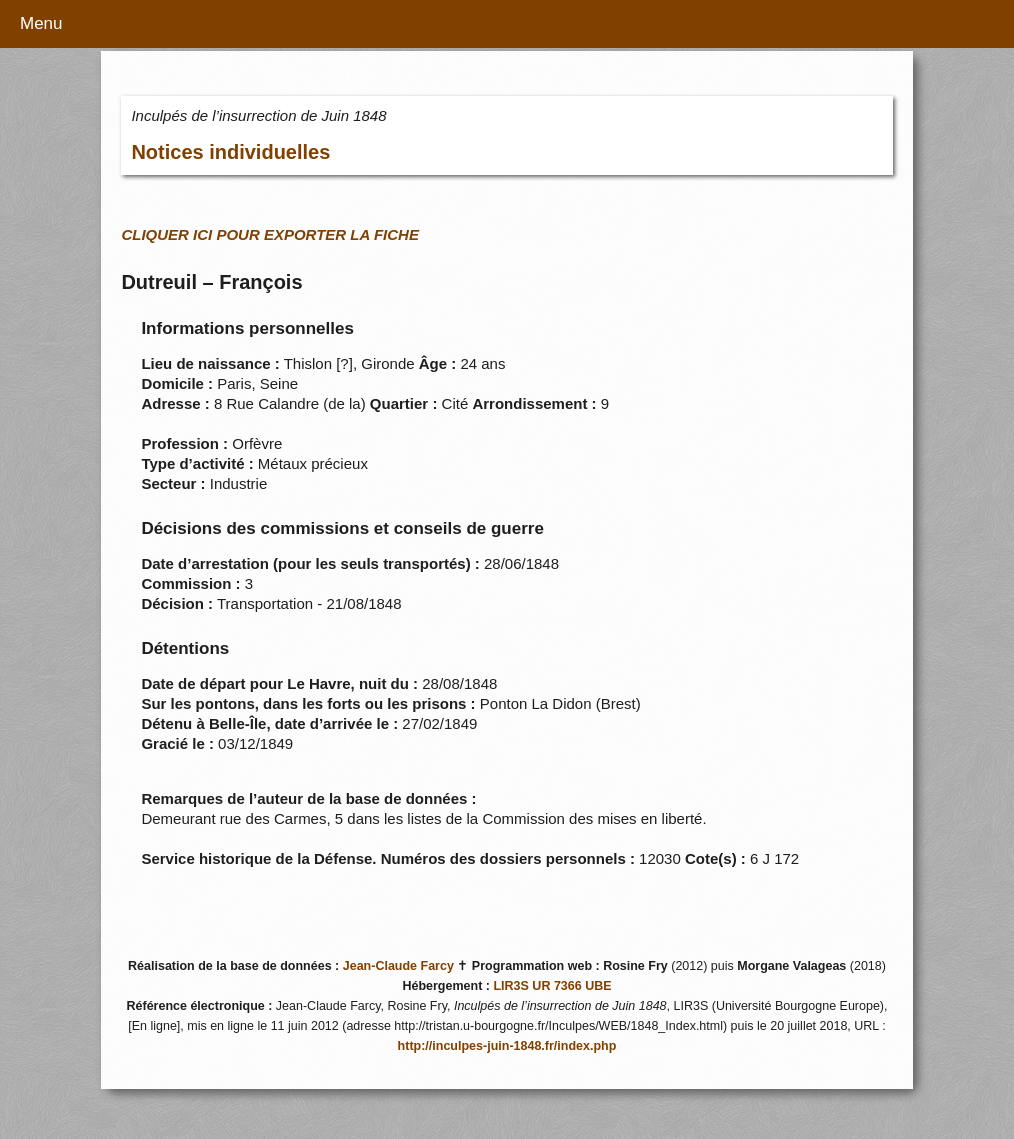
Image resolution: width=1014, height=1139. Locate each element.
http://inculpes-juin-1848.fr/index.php (507, 1046)
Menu (41, 23)
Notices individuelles (230, 152)
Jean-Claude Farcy (398, 966)
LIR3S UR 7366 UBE (552, 986)
